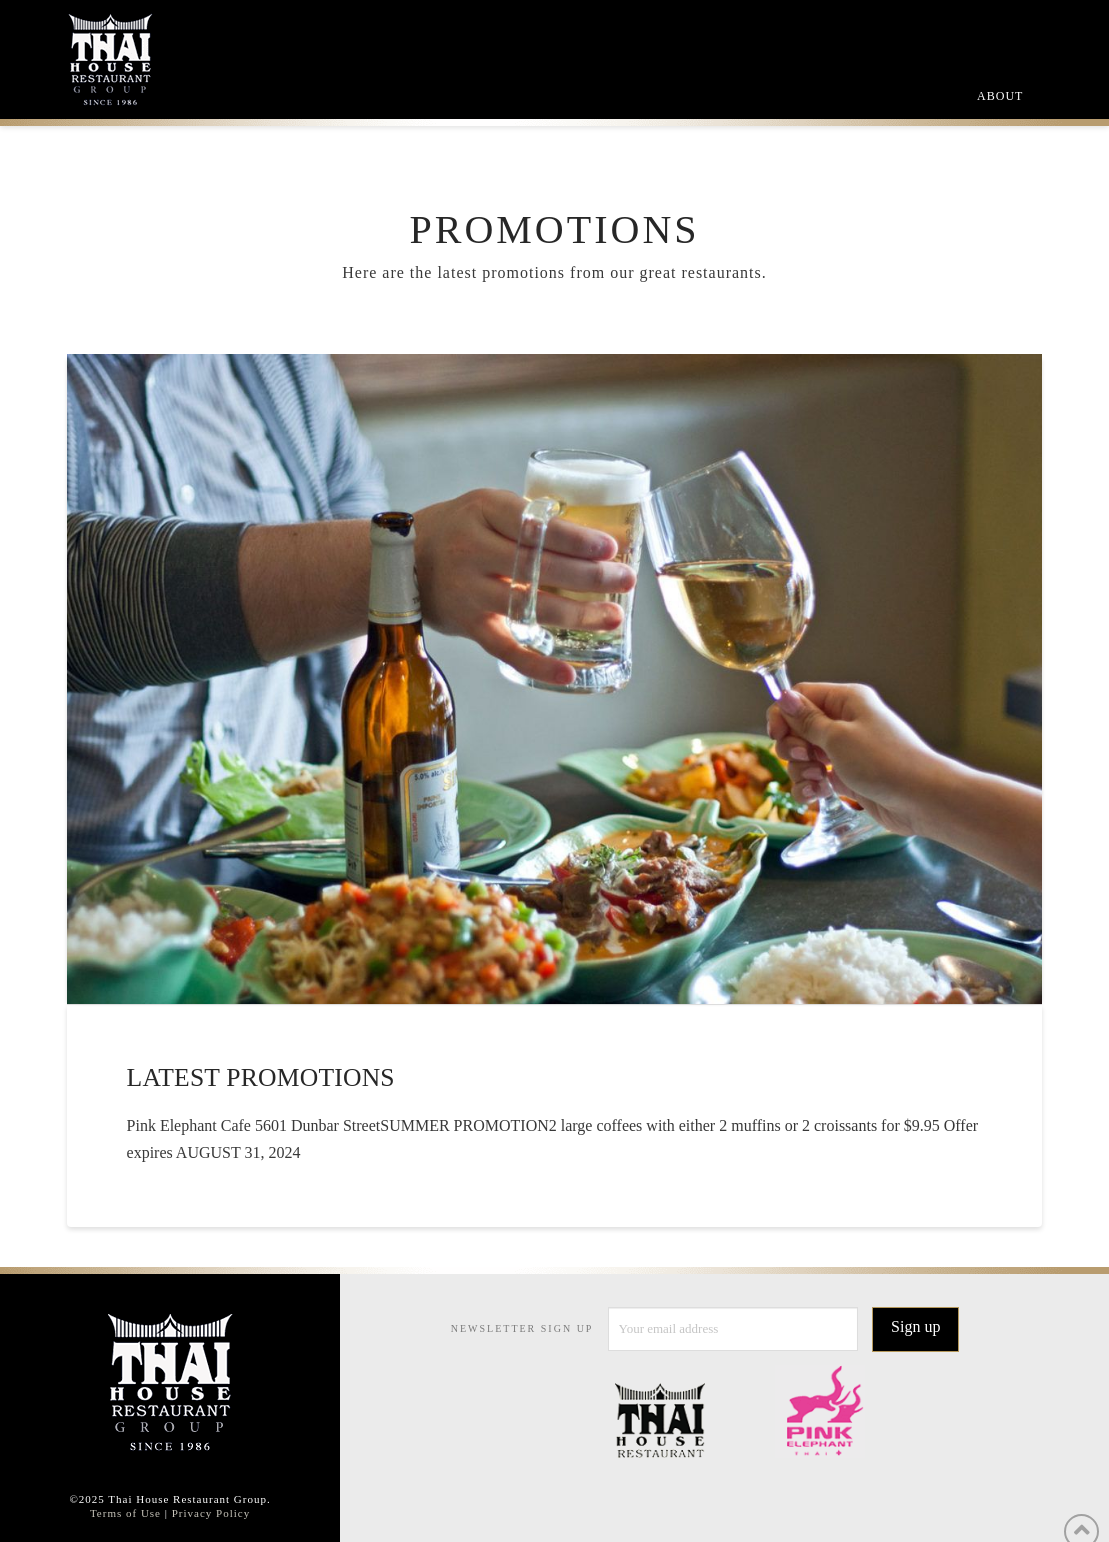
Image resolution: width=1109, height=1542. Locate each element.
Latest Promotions (261, 1077)
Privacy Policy (211, 1513)
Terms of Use (125, 1513)
